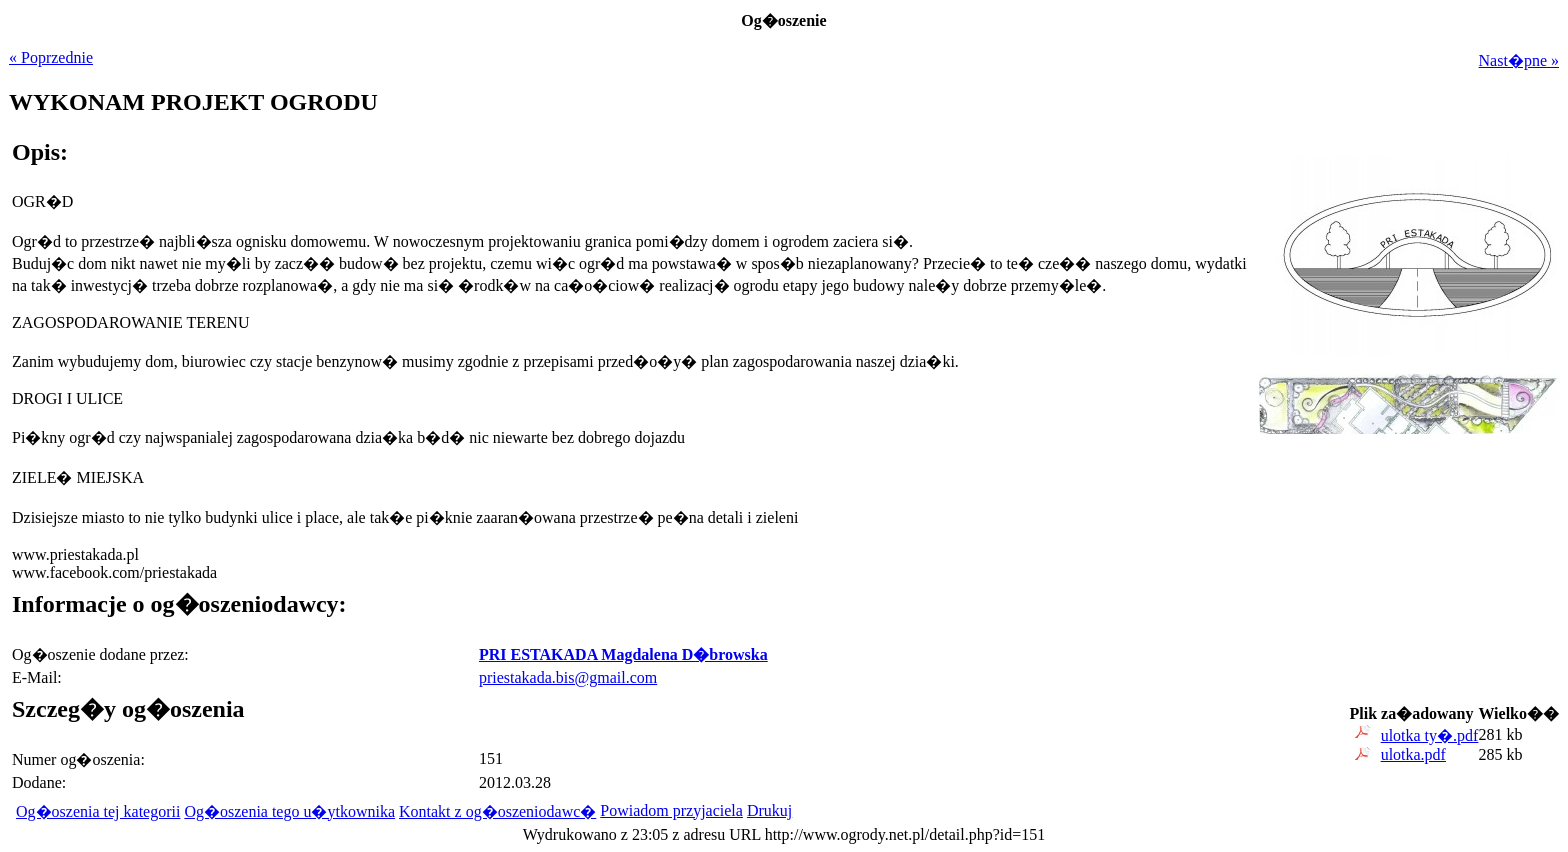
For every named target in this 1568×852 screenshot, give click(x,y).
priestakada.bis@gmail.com (568, 677)
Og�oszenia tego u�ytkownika (289, 811)
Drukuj (769, 810)
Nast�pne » (1519, 60)
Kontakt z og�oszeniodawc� (497, 811)
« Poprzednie (51, 57)
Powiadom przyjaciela (671, 810)
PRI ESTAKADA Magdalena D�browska (623, 654)
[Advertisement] (1434, 577)
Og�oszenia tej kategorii (98, 811)
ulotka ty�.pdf (1430, 735)
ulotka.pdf (1413, 754)
